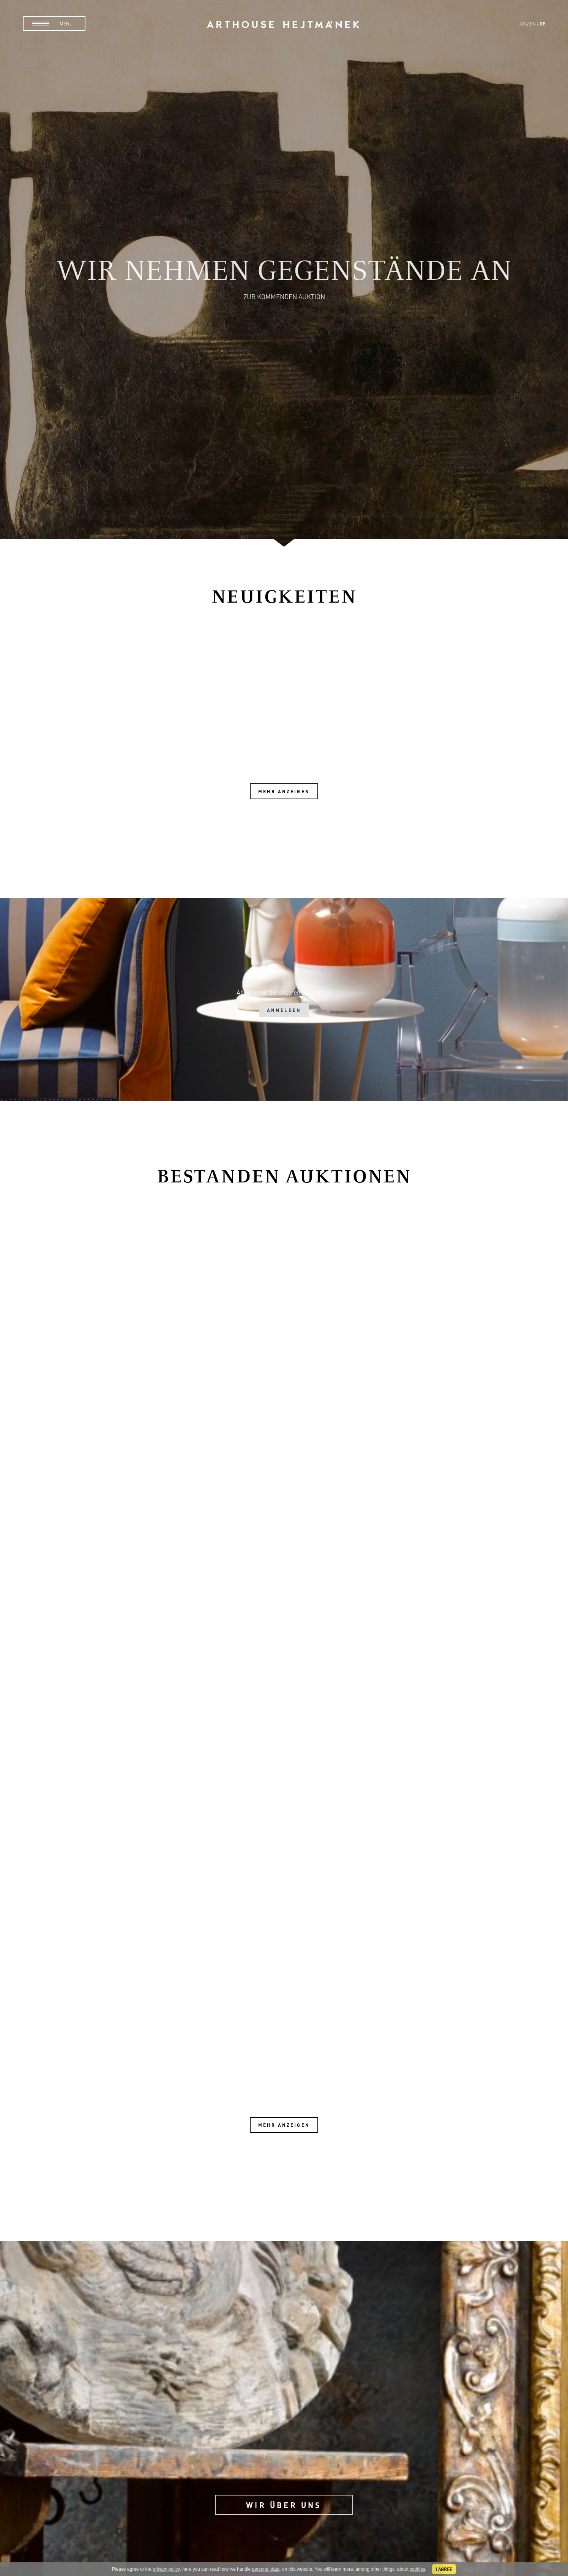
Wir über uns (284, 2504)
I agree (444, 2569)
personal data (266, 2569)
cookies (417, 2569)
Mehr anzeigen (284, 791)
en (533, 24)
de (542, 23)
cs (523, 24)
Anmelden (284, 1010)
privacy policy (166, 2569)
